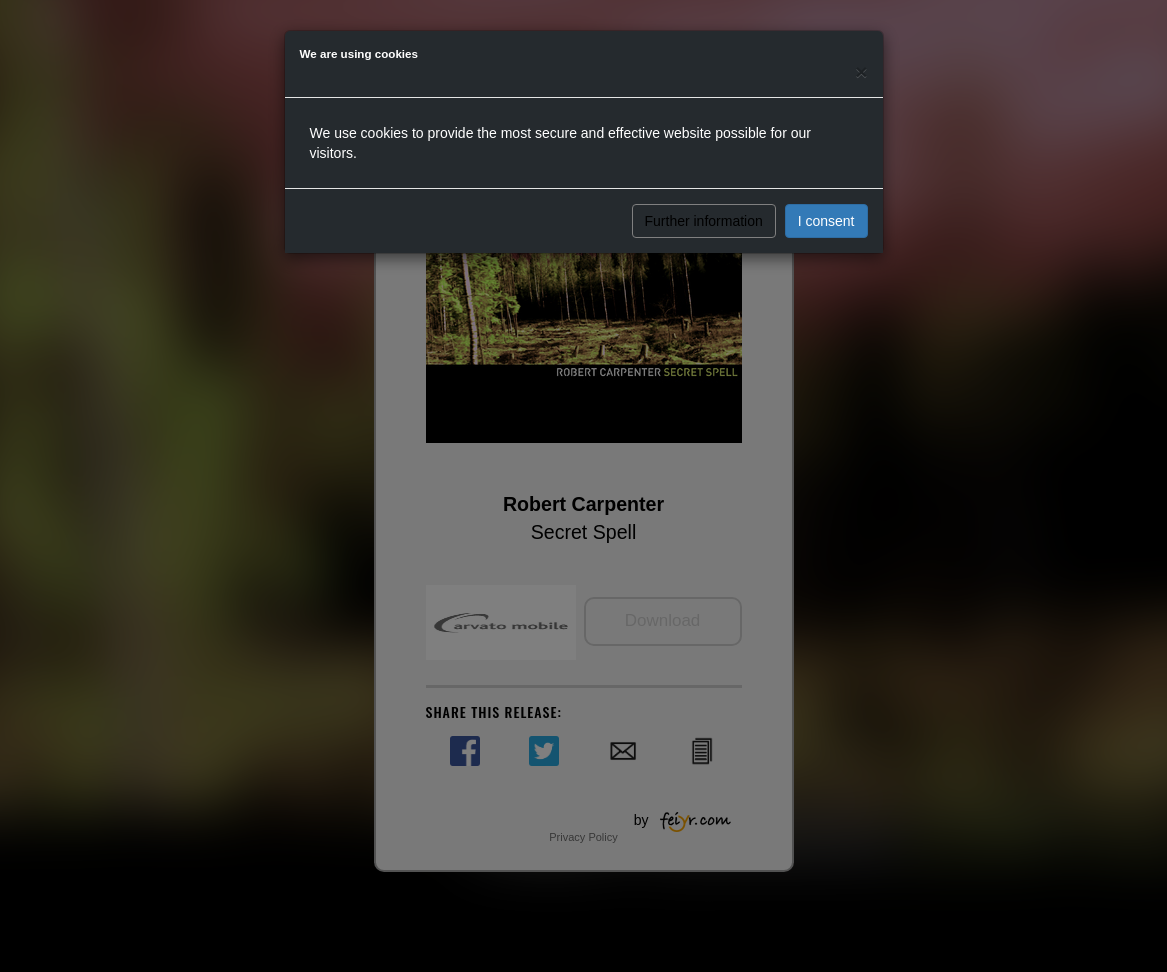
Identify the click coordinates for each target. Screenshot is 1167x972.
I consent (826, 221)
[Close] (861, 71)
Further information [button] (704, 221)
